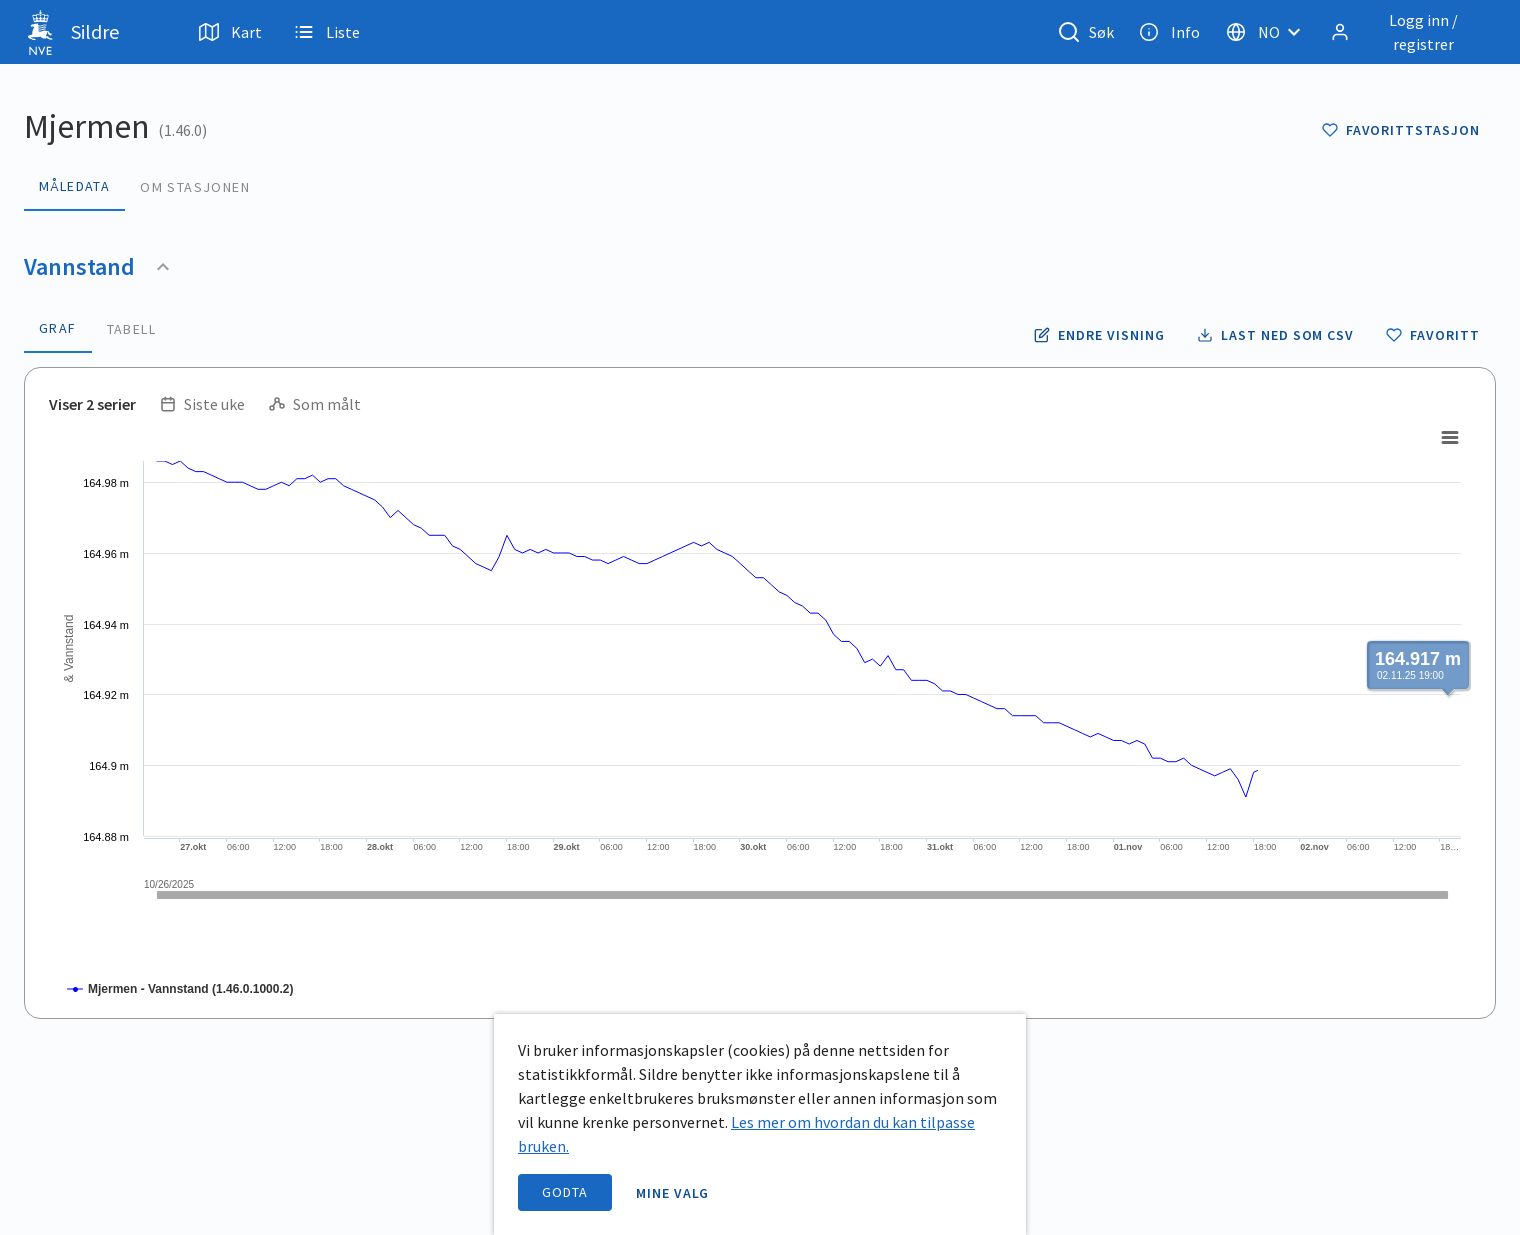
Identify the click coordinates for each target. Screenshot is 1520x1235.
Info (1169, 32)
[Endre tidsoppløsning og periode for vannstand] (1099, 335)
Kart (230, 32)
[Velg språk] (1269, 32)
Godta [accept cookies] (565, 1192)
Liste (327, 32)
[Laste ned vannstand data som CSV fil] (1275, 335)
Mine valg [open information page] (673, 1193)
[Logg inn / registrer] (1409, 32)
